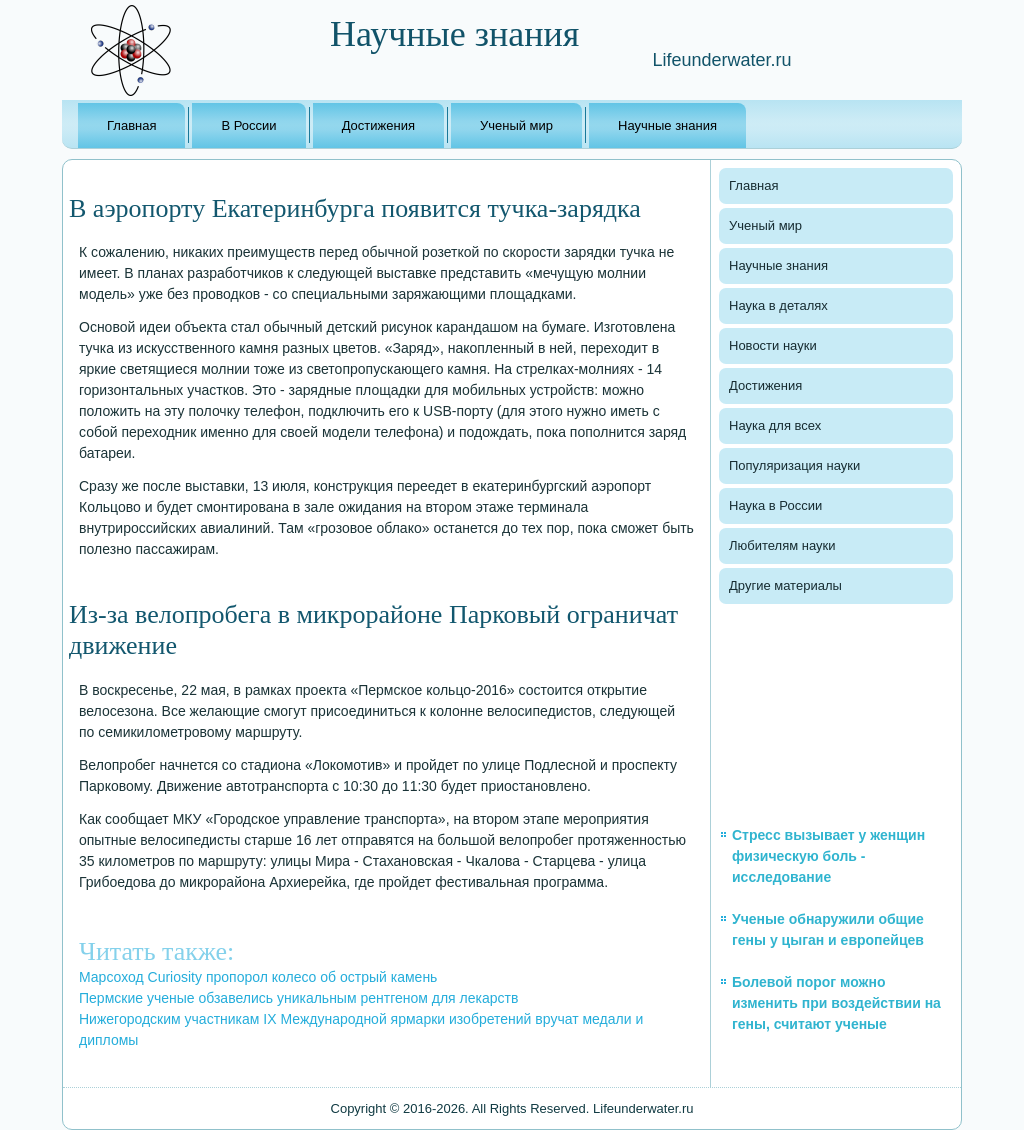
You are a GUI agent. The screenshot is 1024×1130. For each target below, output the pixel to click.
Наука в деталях (778, 305)
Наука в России (775, 505)
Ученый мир (516, 125)
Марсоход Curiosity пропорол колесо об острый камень (258, 977)
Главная (131, 125)
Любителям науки (782, 545)
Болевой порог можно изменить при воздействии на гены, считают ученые (836, 1003)
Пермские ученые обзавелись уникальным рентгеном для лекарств (298, 998)
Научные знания (667, 125)
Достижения (378, 125)
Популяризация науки (794, 465)
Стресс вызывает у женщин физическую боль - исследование (828, 856)
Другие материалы (785, 585)
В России (248, 125)
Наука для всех (775, 425)
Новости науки (773, 345)
